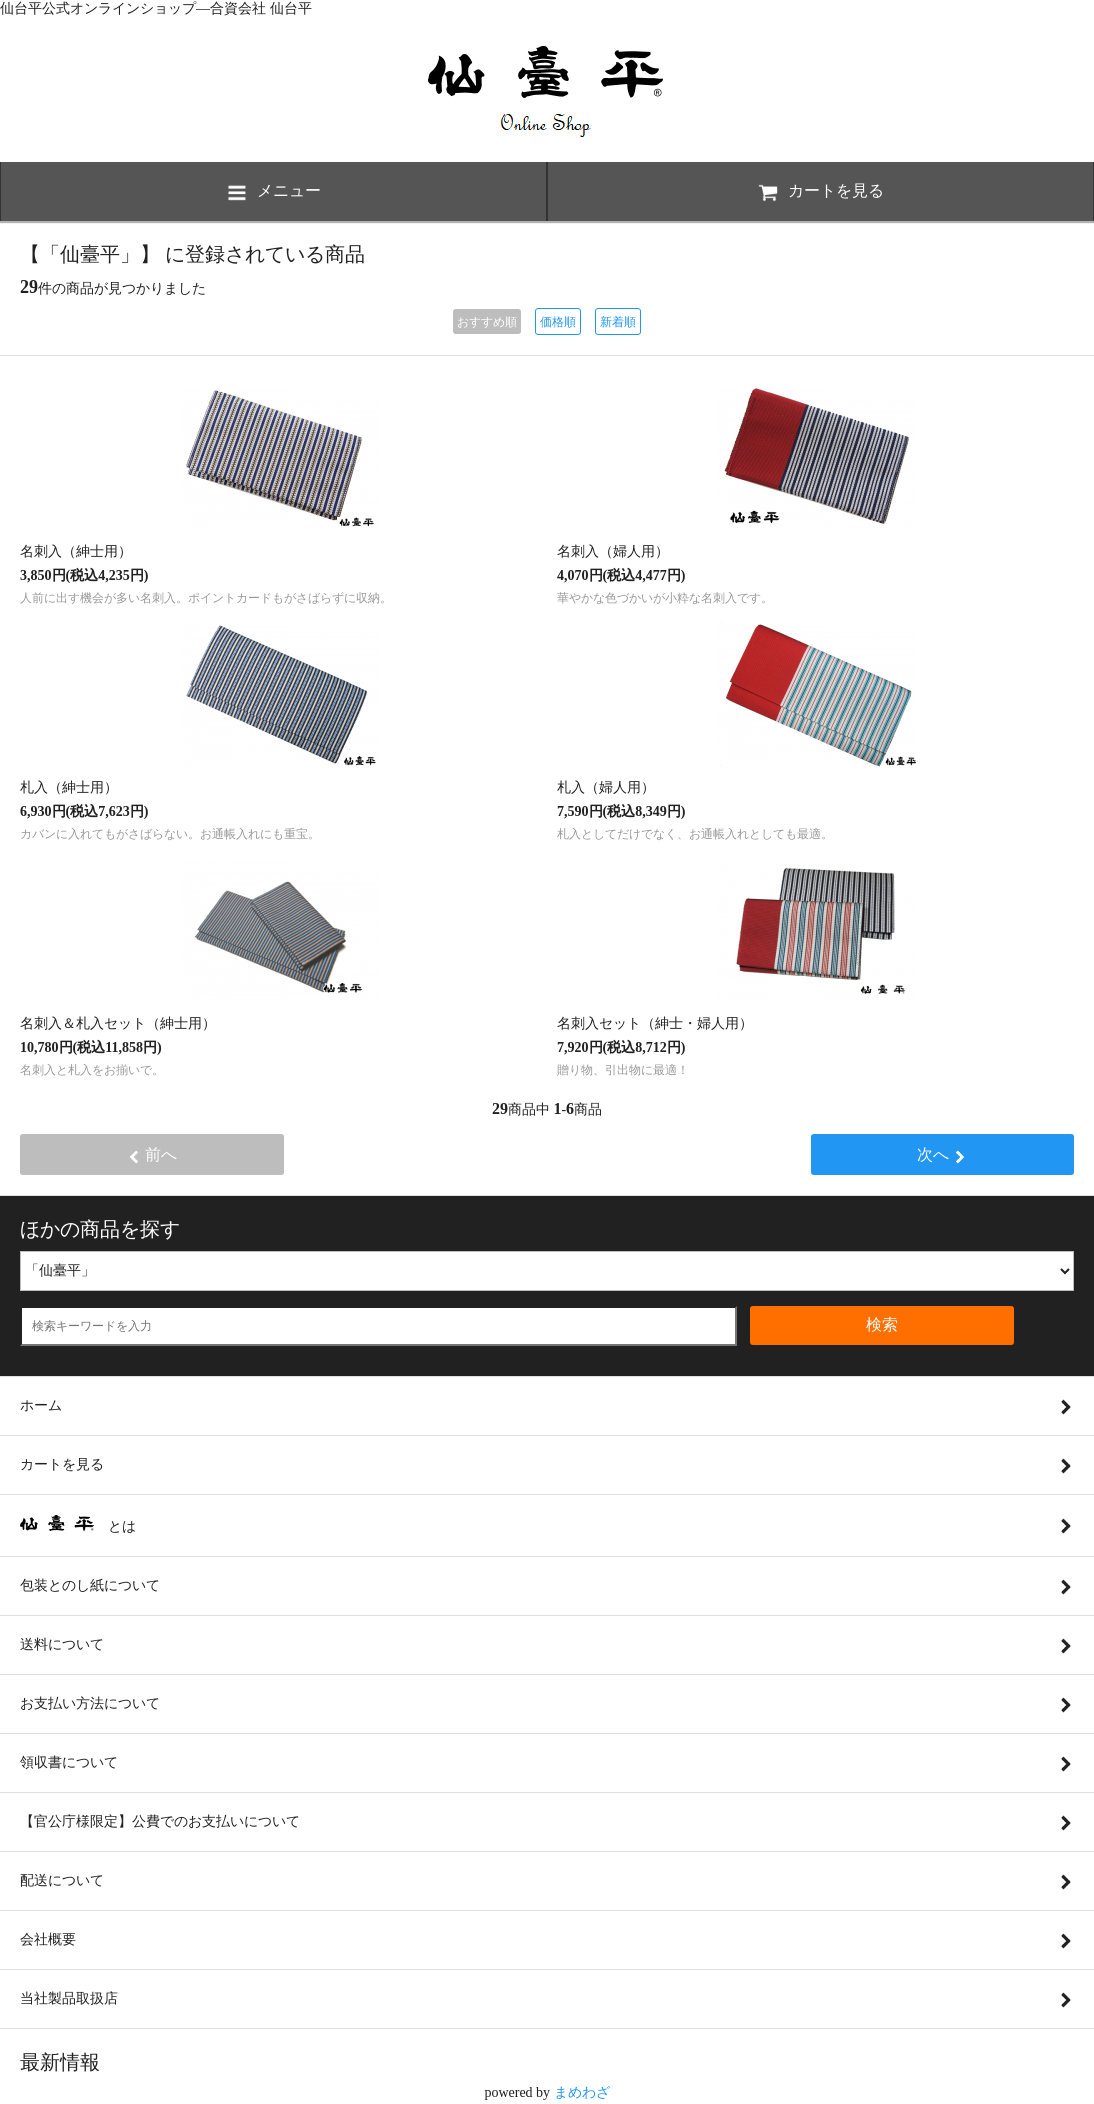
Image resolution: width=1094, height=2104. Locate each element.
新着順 (618, 322)
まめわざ (582, 2092)
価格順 (558, 322)
